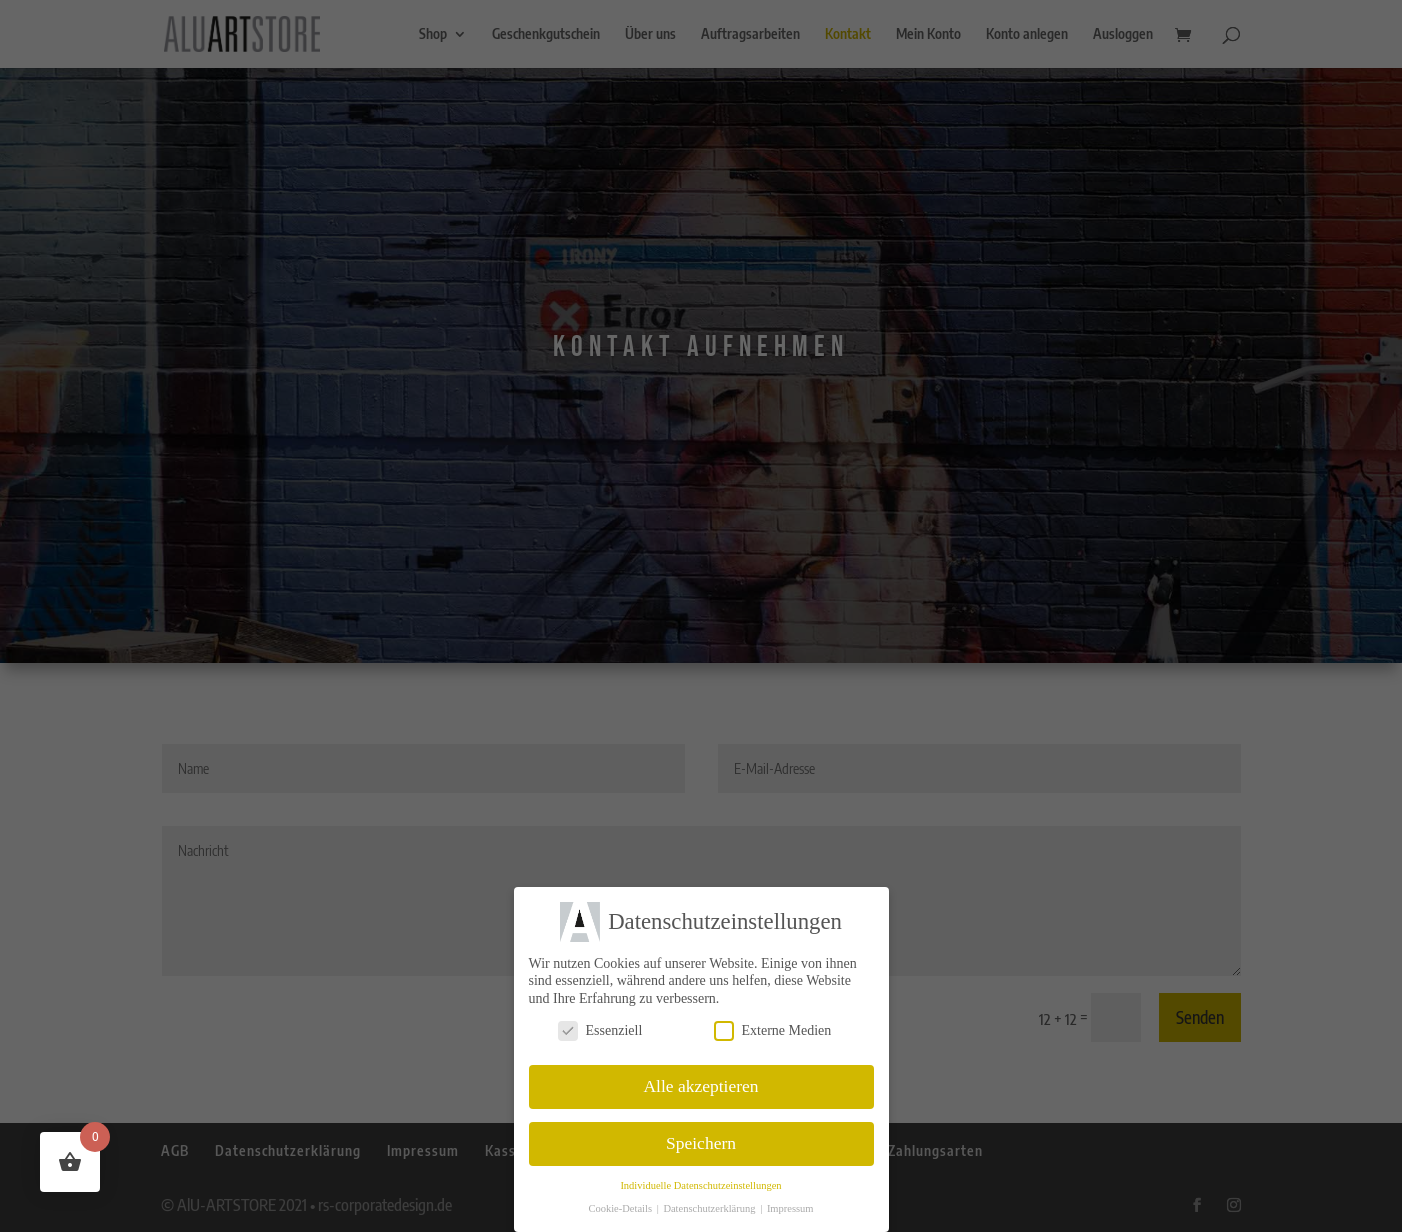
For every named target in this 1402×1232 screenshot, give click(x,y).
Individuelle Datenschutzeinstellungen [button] (700, 1185)
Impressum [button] (790, 1208)
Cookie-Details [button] (621, 1208)
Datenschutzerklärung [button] (710, 1208)
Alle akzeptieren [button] (700, 1086)
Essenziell (600, 1029)
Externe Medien (773, 1029)
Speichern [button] (701, 1143)
